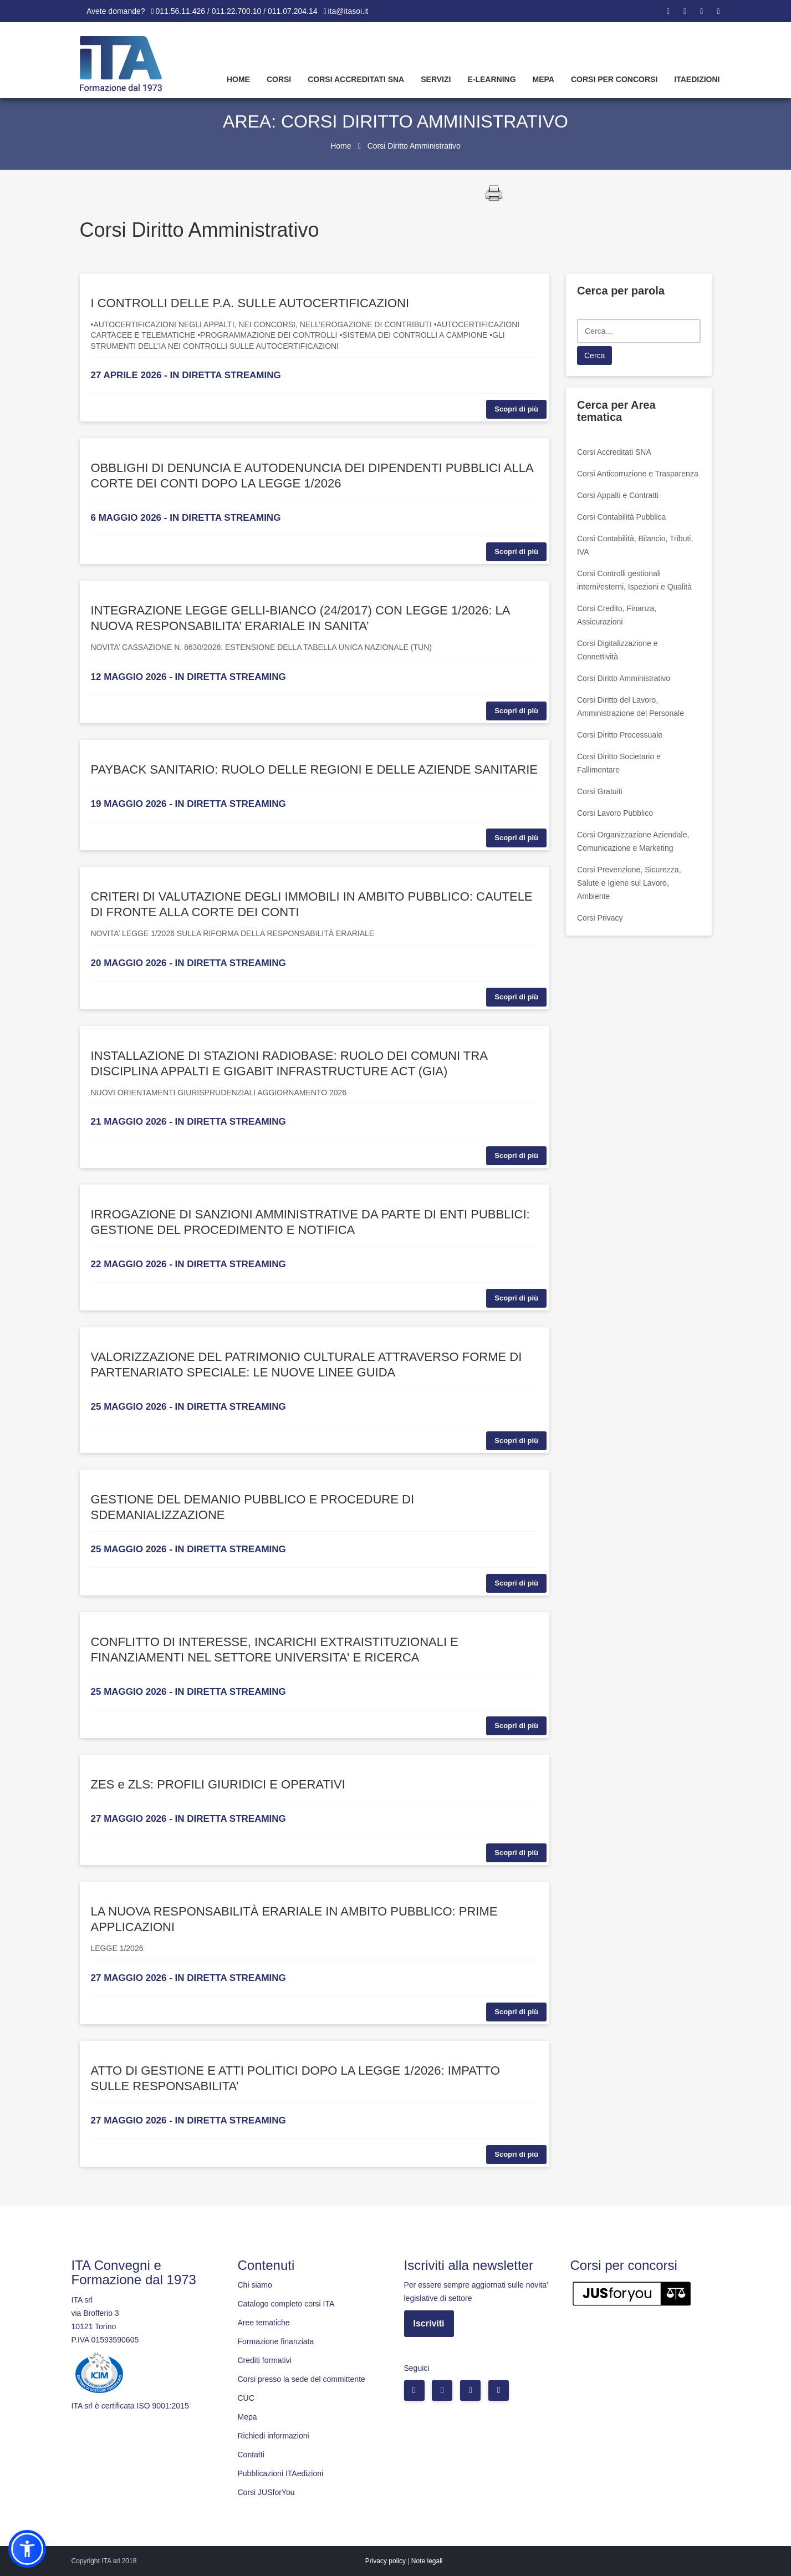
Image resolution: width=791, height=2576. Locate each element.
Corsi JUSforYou (266, 2492)
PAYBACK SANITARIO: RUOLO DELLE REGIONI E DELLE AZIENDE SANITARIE (314, 769)
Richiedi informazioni (273, 2435)
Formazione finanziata (276, 2341)
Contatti (251, 2454)
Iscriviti (429, 2323)
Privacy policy (385, 2561)
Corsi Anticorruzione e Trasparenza (637, 473)
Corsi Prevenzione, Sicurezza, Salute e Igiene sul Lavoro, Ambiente (629, 883)
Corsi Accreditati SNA (356, 79)
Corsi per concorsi (614, 79)
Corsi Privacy (599, 917)
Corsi (279, 79)
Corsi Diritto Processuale (619, 734)
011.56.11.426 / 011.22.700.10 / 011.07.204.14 (237, 11)
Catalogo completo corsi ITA (286, 2303)
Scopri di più (516, 409)
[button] (27, 2549)
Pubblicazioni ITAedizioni (281, 2473)
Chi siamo (255, 2284)
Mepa (543, 79)
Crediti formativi (265, 2360)
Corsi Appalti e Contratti (618, 495)
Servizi (436, 79)
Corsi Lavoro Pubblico (615, 813)
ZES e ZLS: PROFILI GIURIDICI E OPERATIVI (218, 1784)
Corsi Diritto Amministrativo (623, 678)
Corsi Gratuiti (599, 791)
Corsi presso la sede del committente (301, 2379)
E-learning (491, 79)
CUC (246, 2398)
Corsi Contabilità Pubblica (621, 516)
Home (238, 79)
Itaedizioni (696, 79)
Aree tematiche (264, 2322)
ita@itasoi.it (348, 11)
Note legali (427, 2561)
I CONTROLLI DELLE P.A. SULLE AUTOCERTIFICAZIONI (250, 303)
